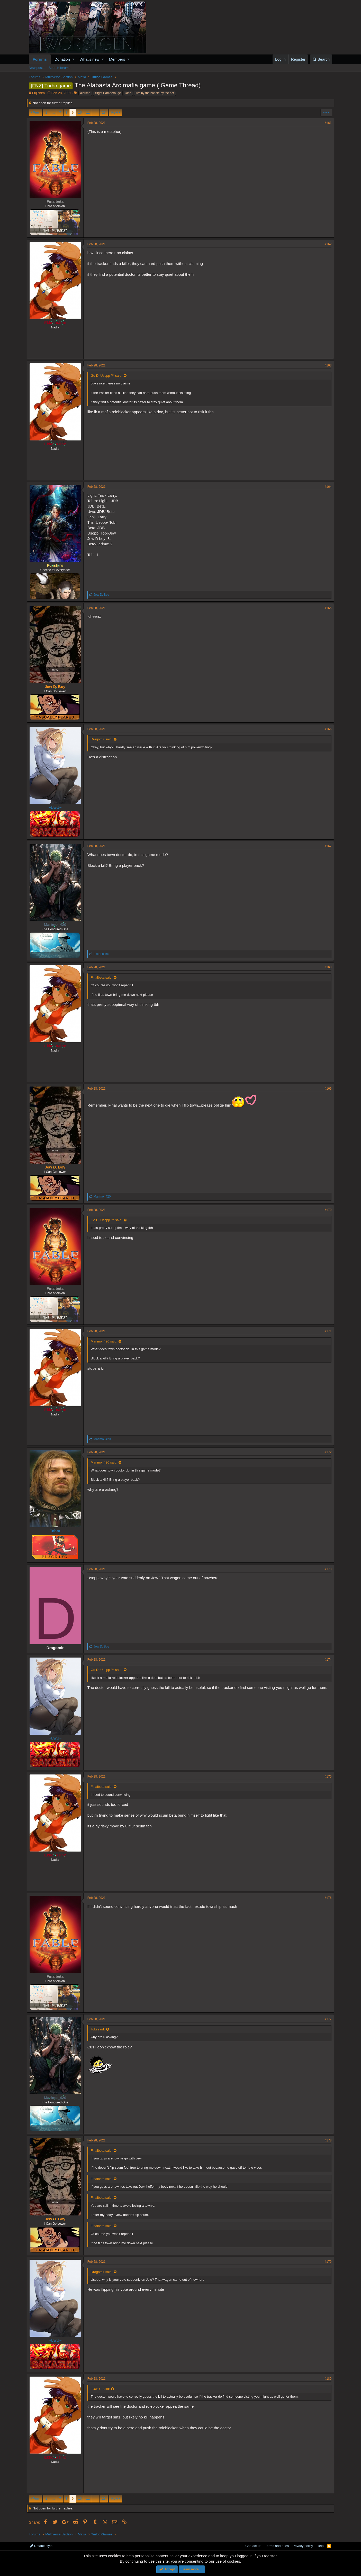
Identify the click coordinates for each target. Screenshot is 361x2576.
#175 (325, 1776)
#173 (325, 1569)
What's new (90, 59)
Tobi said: (100, 2029)
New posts (36, 68)
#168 (325, 967)
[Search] (321, 59)
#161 (325, 123)
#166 (325, 729)
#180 (325, 2378)
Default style (41, 2546)
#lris (128, 93)
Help (320, 2546)
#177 (325, 2019)
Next (114, 112)
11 (88, 112)
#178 (325, 2140)
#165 (325, 608)
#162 (325, 244)
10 (80, 112)
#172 (325, 1452)
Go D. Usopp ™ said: (108, 376)
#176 (325, 1898)
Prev (36, 112)
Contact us (253, 2546)
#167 (325, 846)
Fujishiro (38, 93)
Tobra (57, 1531)
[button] (73, 59)
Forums (40, 59)
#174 (325, 1659)
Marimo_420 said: (106, 1341)
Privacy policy (303, 2546)
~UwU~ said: (102, 2389)
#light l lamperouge (108, 93)
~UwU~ (57, 807)
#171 (325, 1331)
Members (117, 59)
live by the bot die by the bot (155, 93)
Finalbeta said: (104, 977)
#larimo (85, 93)
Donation (62, 59)
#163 (325, 365)
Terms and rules (277, 2546)
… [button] (53, 112)
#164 (325, 487)
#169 (325, 1088)
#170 (325, 1210)
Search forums (59, 68)
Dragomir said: (104, 739)
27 (103, 112)
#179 (325, 2262)
